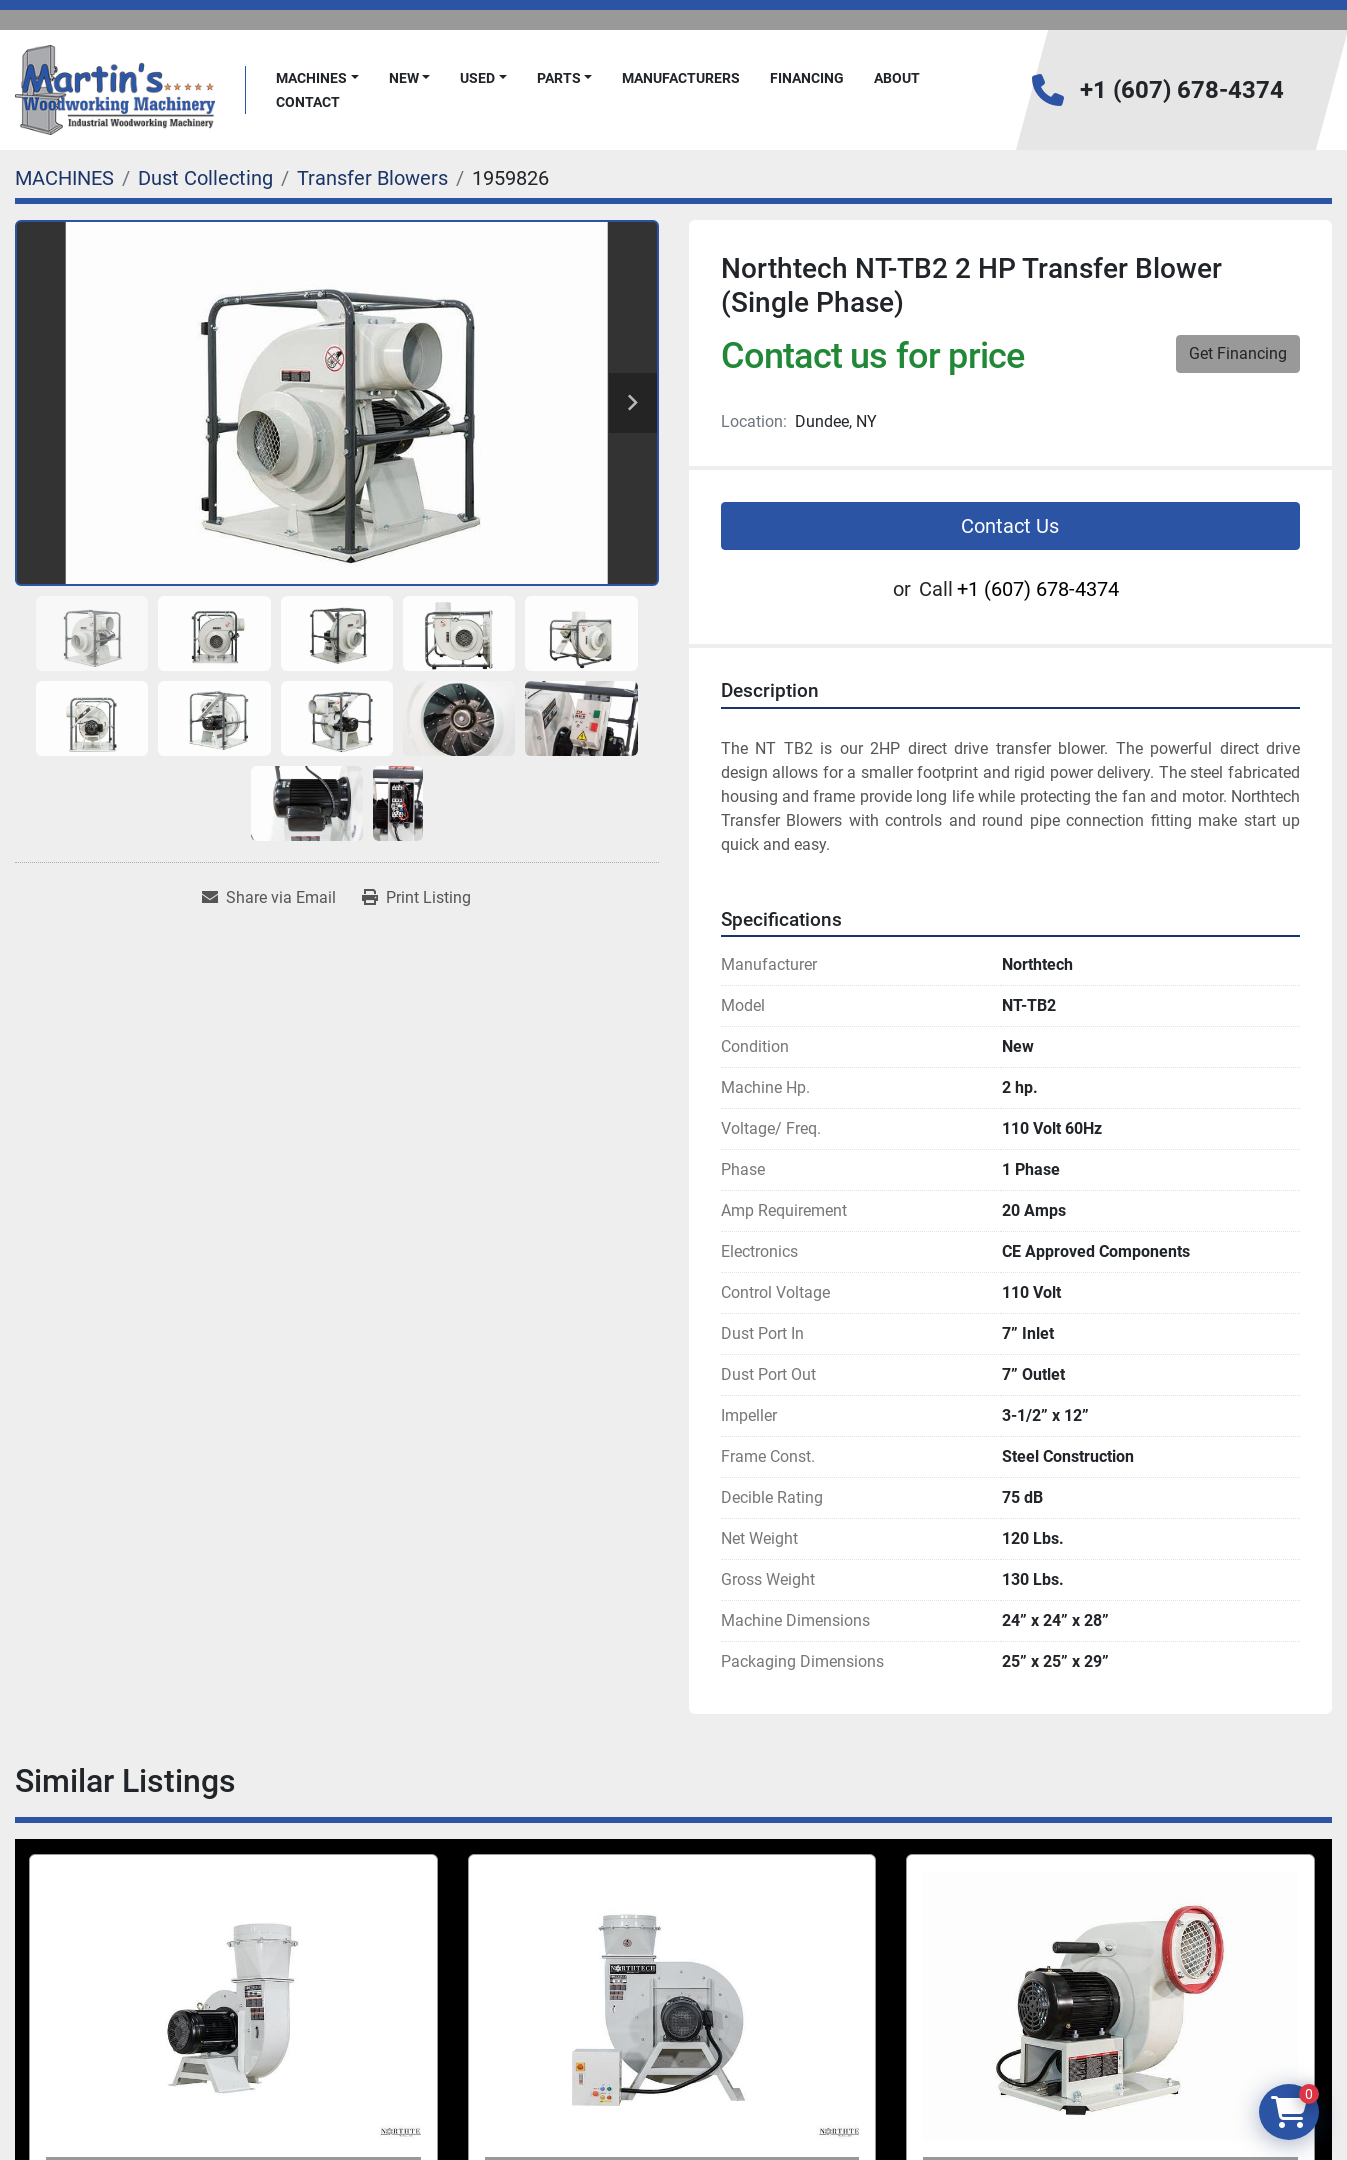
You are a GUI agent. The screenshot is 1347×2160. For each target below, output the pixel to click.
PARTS (559, 78)
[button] (317, 78)
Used (477, 78)
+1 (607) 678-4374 (1182, 90)
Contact (308, 102)
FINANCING (807, 78)
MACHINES (311, 78)
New (404, 78)
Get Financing (1238, 353)
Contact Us (1010, 526)
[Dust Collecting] (205, 178)
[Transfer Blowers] (372, 178)
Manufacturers (681, 78)
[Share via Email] (269, 898)
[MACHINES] (64, 178)
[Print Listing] (416, 898)
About (897, 78)
